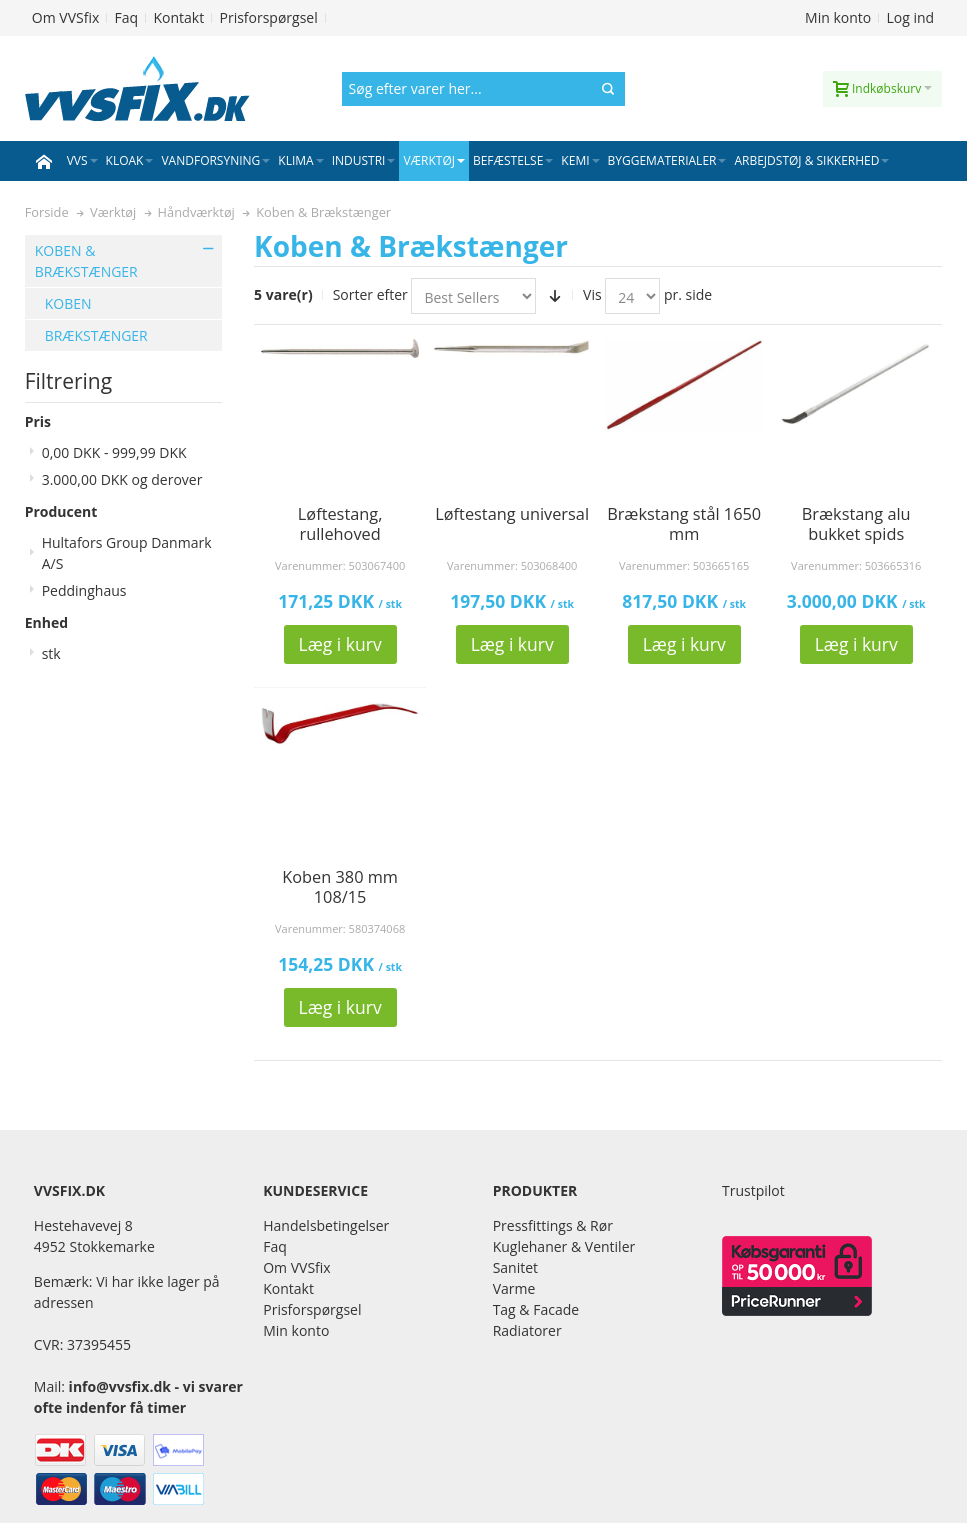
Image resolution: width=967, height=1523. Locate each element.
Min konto (838, 17)
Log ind (911, 17)
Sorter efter (370, 294)
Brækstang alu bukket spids (856, 524)
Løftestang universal (512, 514)
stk (51, 653)
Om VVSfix (65, 17)
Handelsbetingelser (326, 1225)
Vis (592, 294)
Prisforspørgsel (268, 17)
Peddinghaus (84, 590)
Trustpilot (753, 1190)
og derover (122, 479)
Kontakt (178, 17)
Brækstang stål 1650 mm (684, 524)
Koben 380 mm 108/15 (340, 887)
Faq (127, 17)
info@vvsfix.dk (120, 1386)
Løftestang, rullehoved (340, 524)
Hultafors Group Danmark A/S (127, 553)
